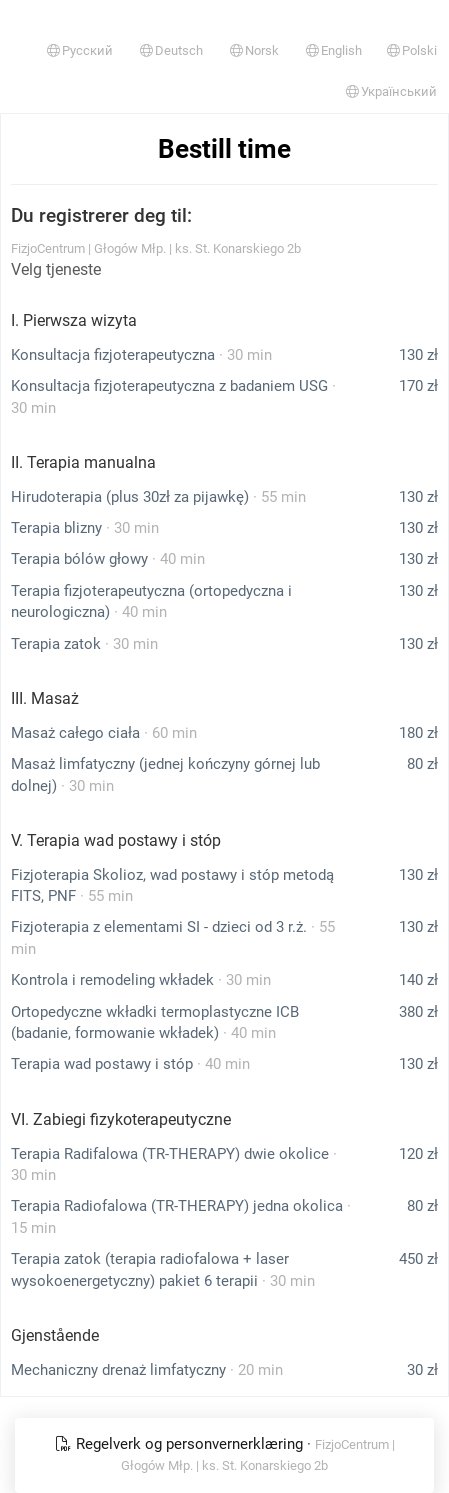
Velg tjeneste (56, 269)
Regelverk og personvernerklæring (181, 1444)
